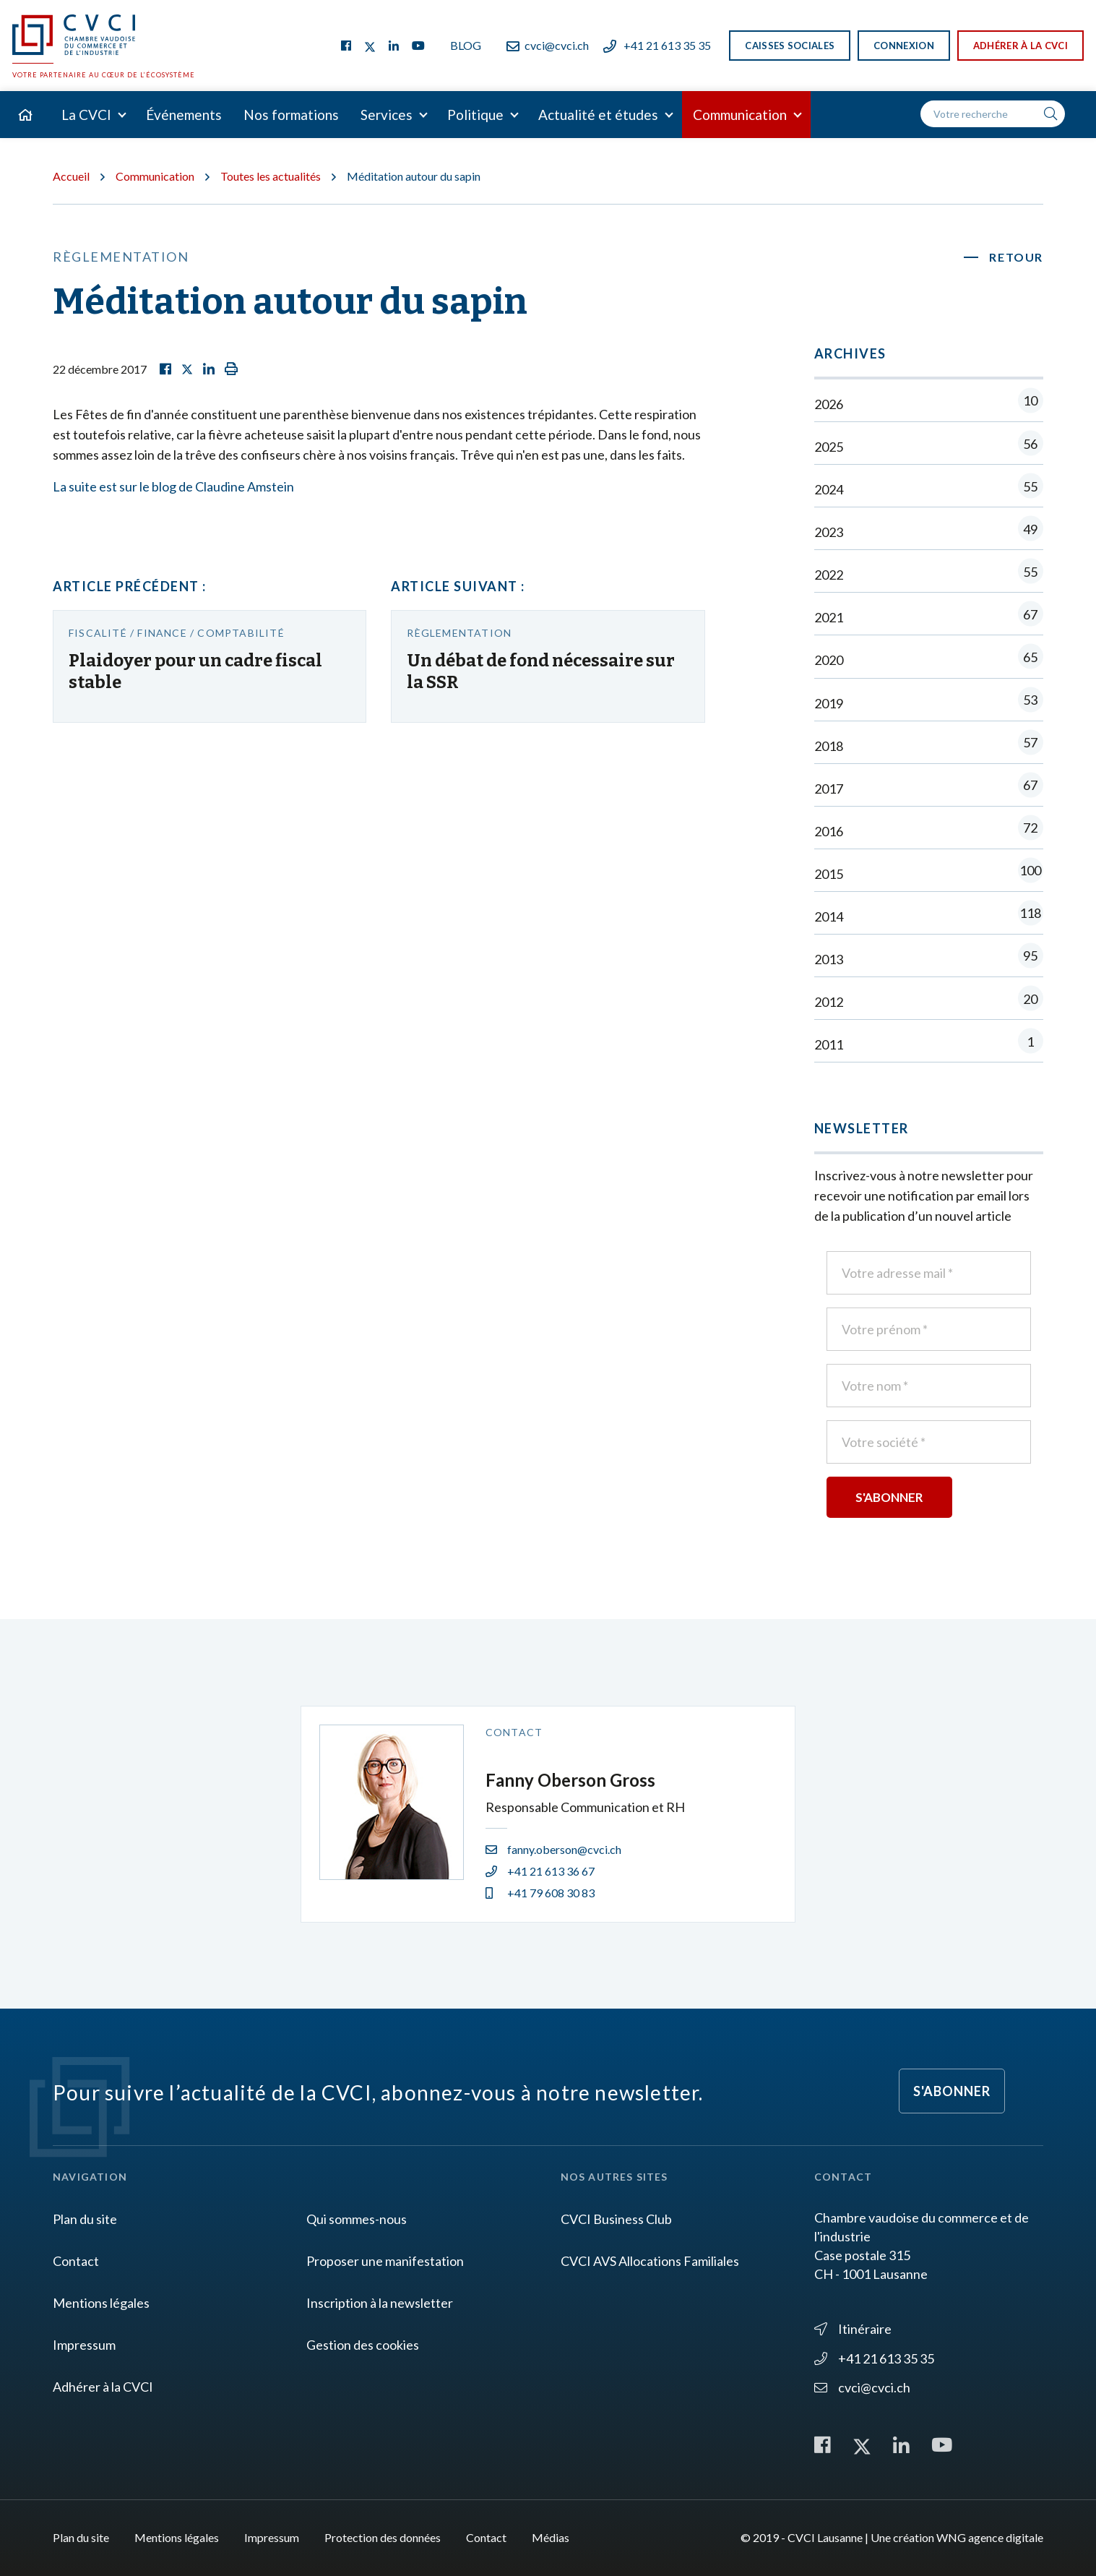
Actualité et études (598, 114)
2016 (928, 831)
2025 (928, 446)
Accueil (71, 176)
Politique (475, 114)
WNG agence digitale (989, 2537)
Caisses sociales (789, 45)
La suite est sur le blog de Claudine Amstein (173, 486)
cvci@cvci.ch (547, 45)
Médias (550, 2537)
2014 (928, 916)
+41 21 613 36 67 (540, 1871)
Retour (1016, 257)
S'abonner (952, 2091)
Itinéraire (853, 2329)
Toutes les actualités (270, 176)
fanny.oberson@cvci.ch (553, 1849)
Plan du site (85, 2219)
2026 (928, 403)
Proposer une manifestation (385, 2261)
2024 (928, 489)
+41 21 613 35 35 (657, 45)
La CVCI (86, 114)
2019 (928, 703)
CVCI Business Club (616, 2219)
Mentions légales (101, 2303)
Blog (465, 45)
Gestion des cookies (362, 2345)
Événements (184, 114)
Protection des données (382, 2537)
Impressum (84, 2345)
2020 (928, 659)
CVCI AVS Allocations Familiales (650, 2261)
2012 (928, 1001)
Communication (740, 114)
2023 (928, 531)
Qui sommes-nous (356, 2219)
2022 (928, 574)
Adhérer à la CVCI (1020, 45)
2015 (928, 873)
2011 (928, 1044)
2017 (928, 788)
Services (387, 114)
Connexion (903, 45)
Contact (76, 2261)
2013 (928, 959)
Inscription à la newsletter (379, 2303)
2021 (928, 617)
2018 (928, 745)
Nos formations (291, 114)
